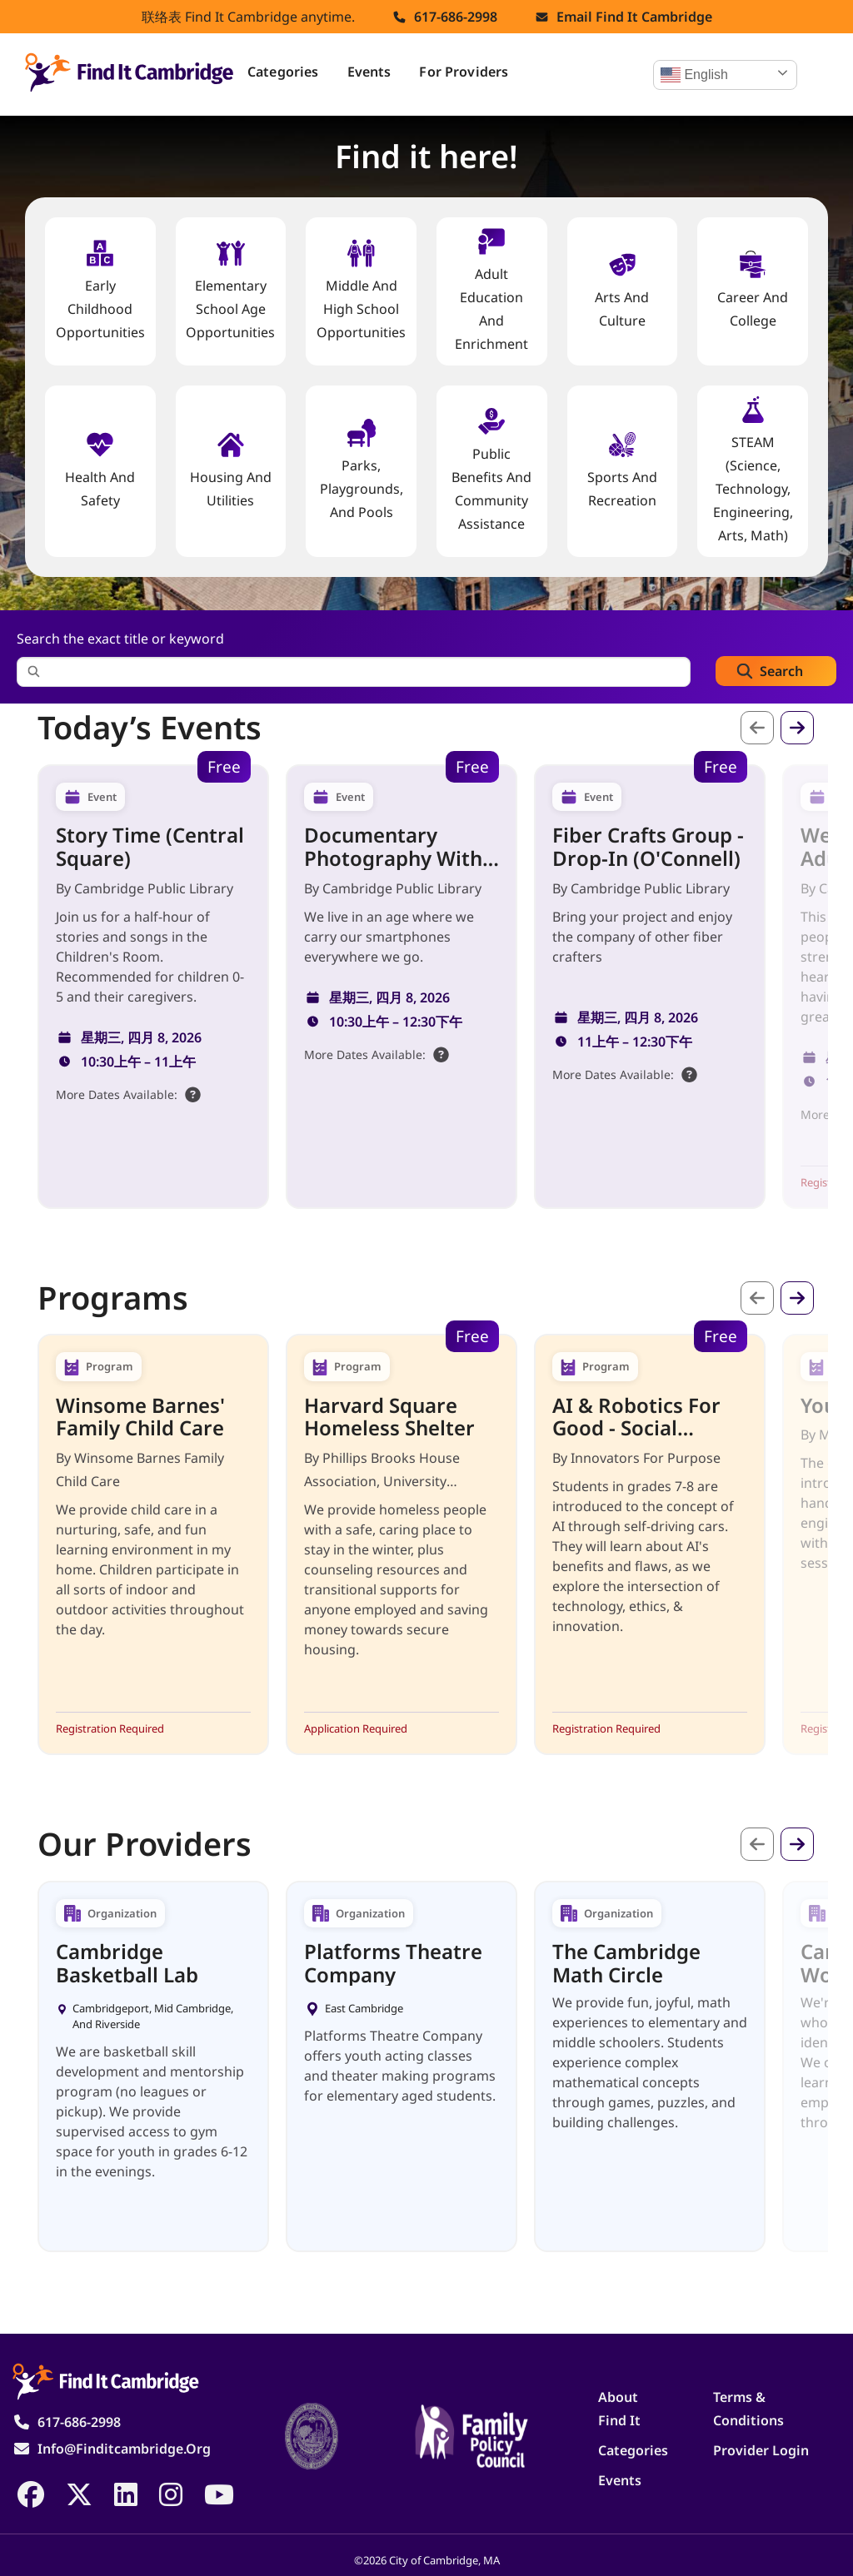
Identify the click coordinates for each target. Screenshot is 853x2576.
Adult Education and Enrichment (491, 290)
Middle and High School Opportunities (361, 290)
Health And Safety (100, 470)
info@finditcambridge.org (124, 2448)
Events (369, 71)
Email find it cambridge (634, 16)
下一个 (797, 727)
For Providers (463, 71)
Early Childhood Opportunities (100, 290)
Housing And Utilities (231, 470)
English (694, 75)
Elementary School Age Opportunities (230, 290)
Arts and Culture (622, 290)
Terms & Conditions (748, 2408)
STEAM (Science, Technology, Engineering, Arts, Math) (753, 470)
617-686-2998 (455, 16)
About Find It (619, 2408)
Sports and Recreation (622, 470)
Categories (283, 71)
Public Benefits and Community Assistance (491, 470)
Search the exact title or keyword (120, 638)
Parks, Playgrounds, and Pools (361, 470)
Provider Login (761, 2450)
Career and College (752, 290)
